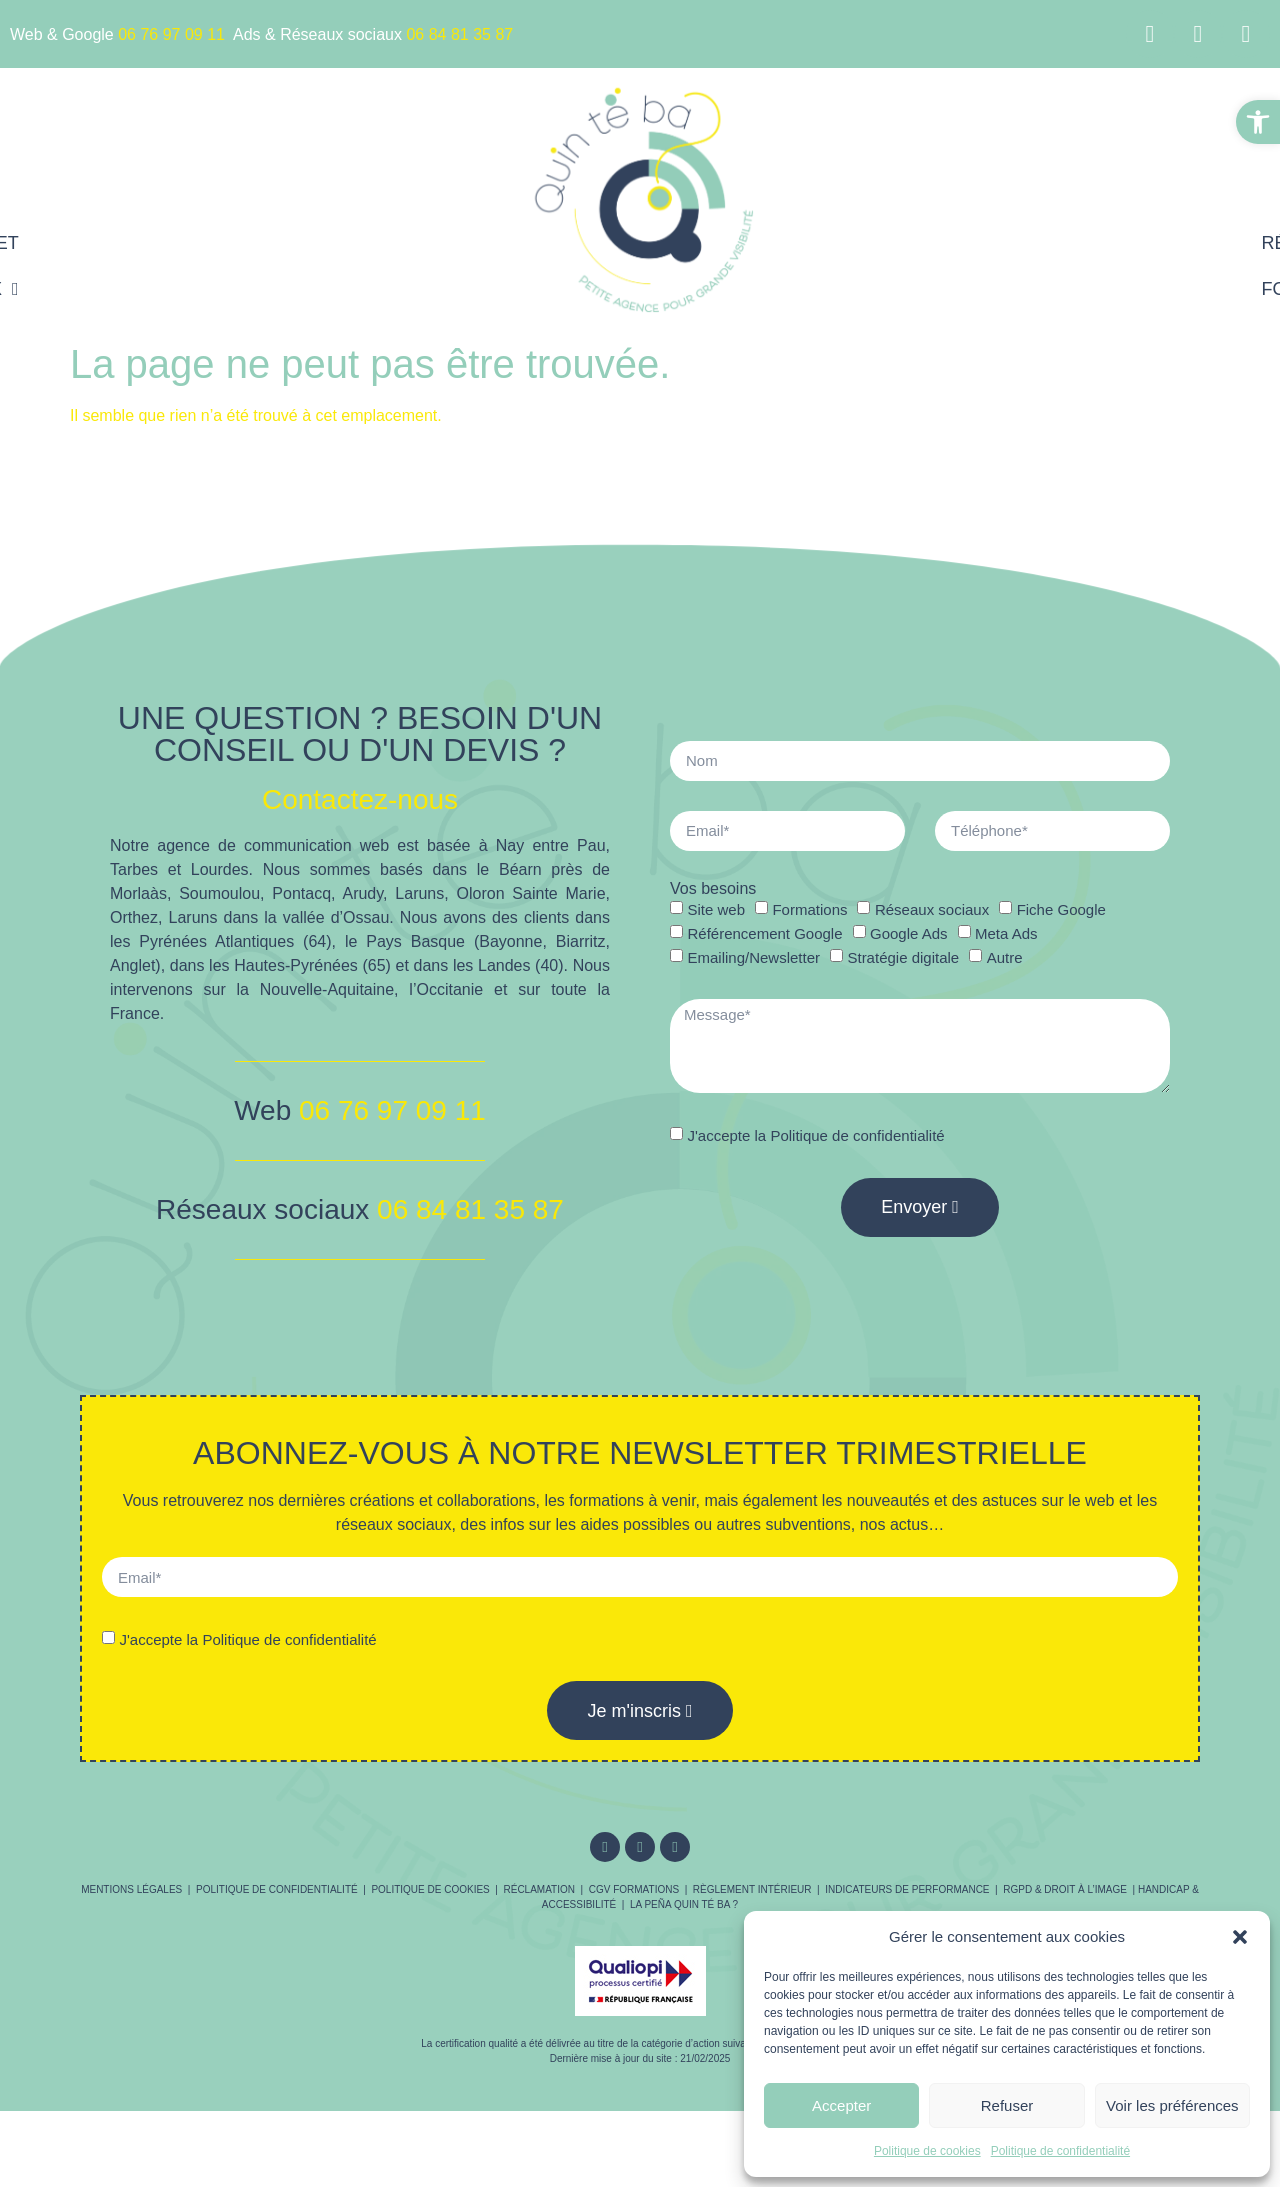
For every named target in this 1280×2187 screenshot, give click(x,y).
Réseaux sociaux (369, 289)
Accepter (841, 2105)
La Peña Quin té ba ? (684, 1904)
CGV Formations (634, 1889)
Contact (1035, 289)
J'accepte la (815, 1135)
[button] (1258, 122)
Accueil (241, 243)
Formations (888, 289)
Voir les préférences (1172, 2105)
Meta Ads (1006, 933)
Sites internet (389, 243)
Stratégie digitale (903, 957)
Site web (716, 909)
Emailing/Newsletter (753, 957)
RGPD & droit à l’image (1065, 1889)
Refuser (1007, 2105)
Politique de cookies (927, 2151)
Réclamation (539, 1889)
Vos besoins (713, 889)
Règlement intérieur (752, 1889)
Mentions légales (131, 1889)
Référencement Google (951, 243)
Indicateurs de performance (907, 1889)
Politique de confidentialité (1060, 2151)
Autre (1005, 957)
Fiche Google (1061, 909)
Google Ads (909, 933)
